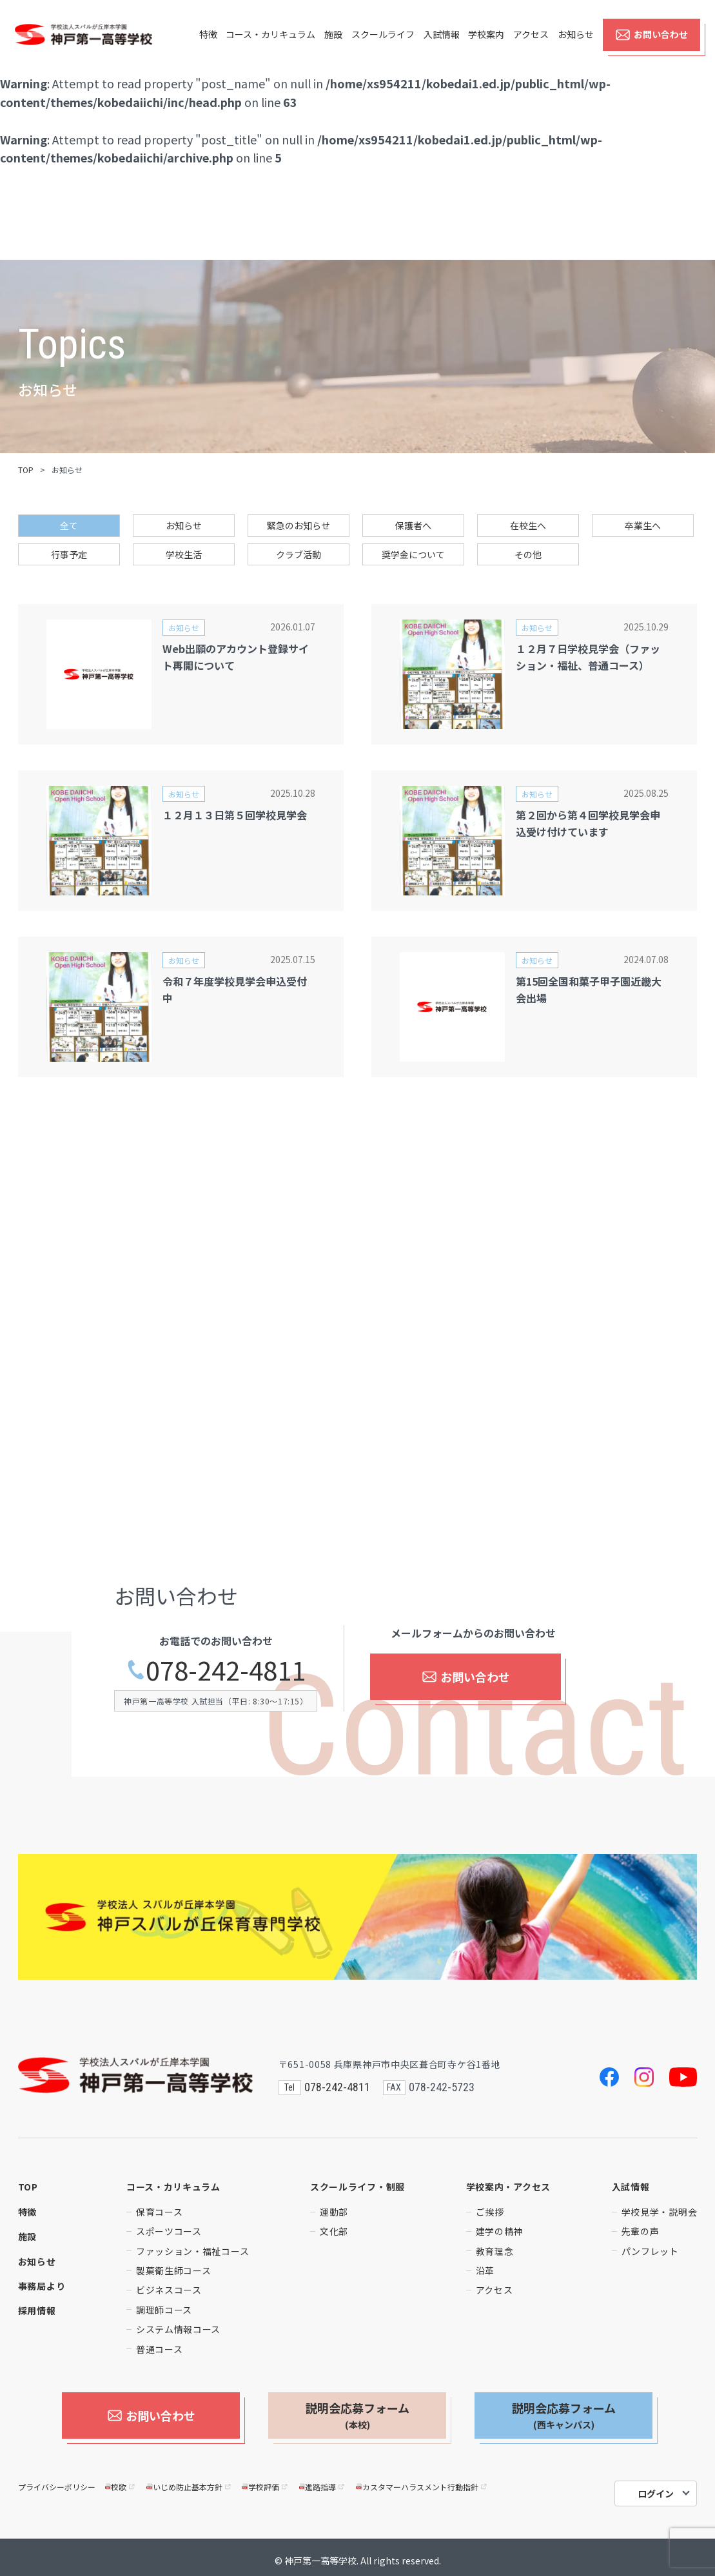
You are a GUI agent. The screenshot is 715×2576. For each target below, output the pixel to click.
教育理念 (495, 2251)
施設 (333, 46)
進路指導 (322, 2480)
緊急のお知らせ (298, 525)
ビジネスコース (169, 2289)
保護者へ (413, 525)
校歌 (121, 2480)
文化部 (334, 2231)
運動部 (334, 2211)
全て (69, 525)
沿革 (485, 2270)
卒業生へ (643, 525)
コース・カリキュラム (270, 46)
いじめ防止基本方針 (189, 2480)
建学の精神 (500, 2231)
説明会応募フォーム (357, 2415)
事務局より (42, 2285)
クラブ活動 (298, 554)
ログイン (656, 2487)
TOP (26, 469)
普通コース (159, 2349)
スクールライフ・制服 (357, 2186)
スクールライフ (383, 46)
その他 (528, 554)
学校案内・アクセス (508, 2186)
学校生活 (184, 554)
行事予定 (69, 554)
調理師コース (164, 2309)
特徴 (208, 46)
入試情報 (442, 46)
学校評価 (265, 2480)
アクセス (531, 46)
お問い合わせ (651, 46)
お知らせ (576, 46)
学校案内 (486, 46)
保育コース (159, 2211)
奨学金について (413, 554)
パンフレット (650, 2251)
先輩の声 (641, 2231)
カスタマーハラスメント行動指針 (422, 2480)
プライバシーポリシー (56, 2480)
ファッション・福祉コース (192, 2251)
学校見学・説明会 (660, 2211)
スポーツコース (169, 2231)
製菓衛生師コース (173, 2270)
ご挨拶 (490, 2211)
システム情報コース (178, 2329)
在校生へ (528, 525)
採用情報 (37, 2310)
